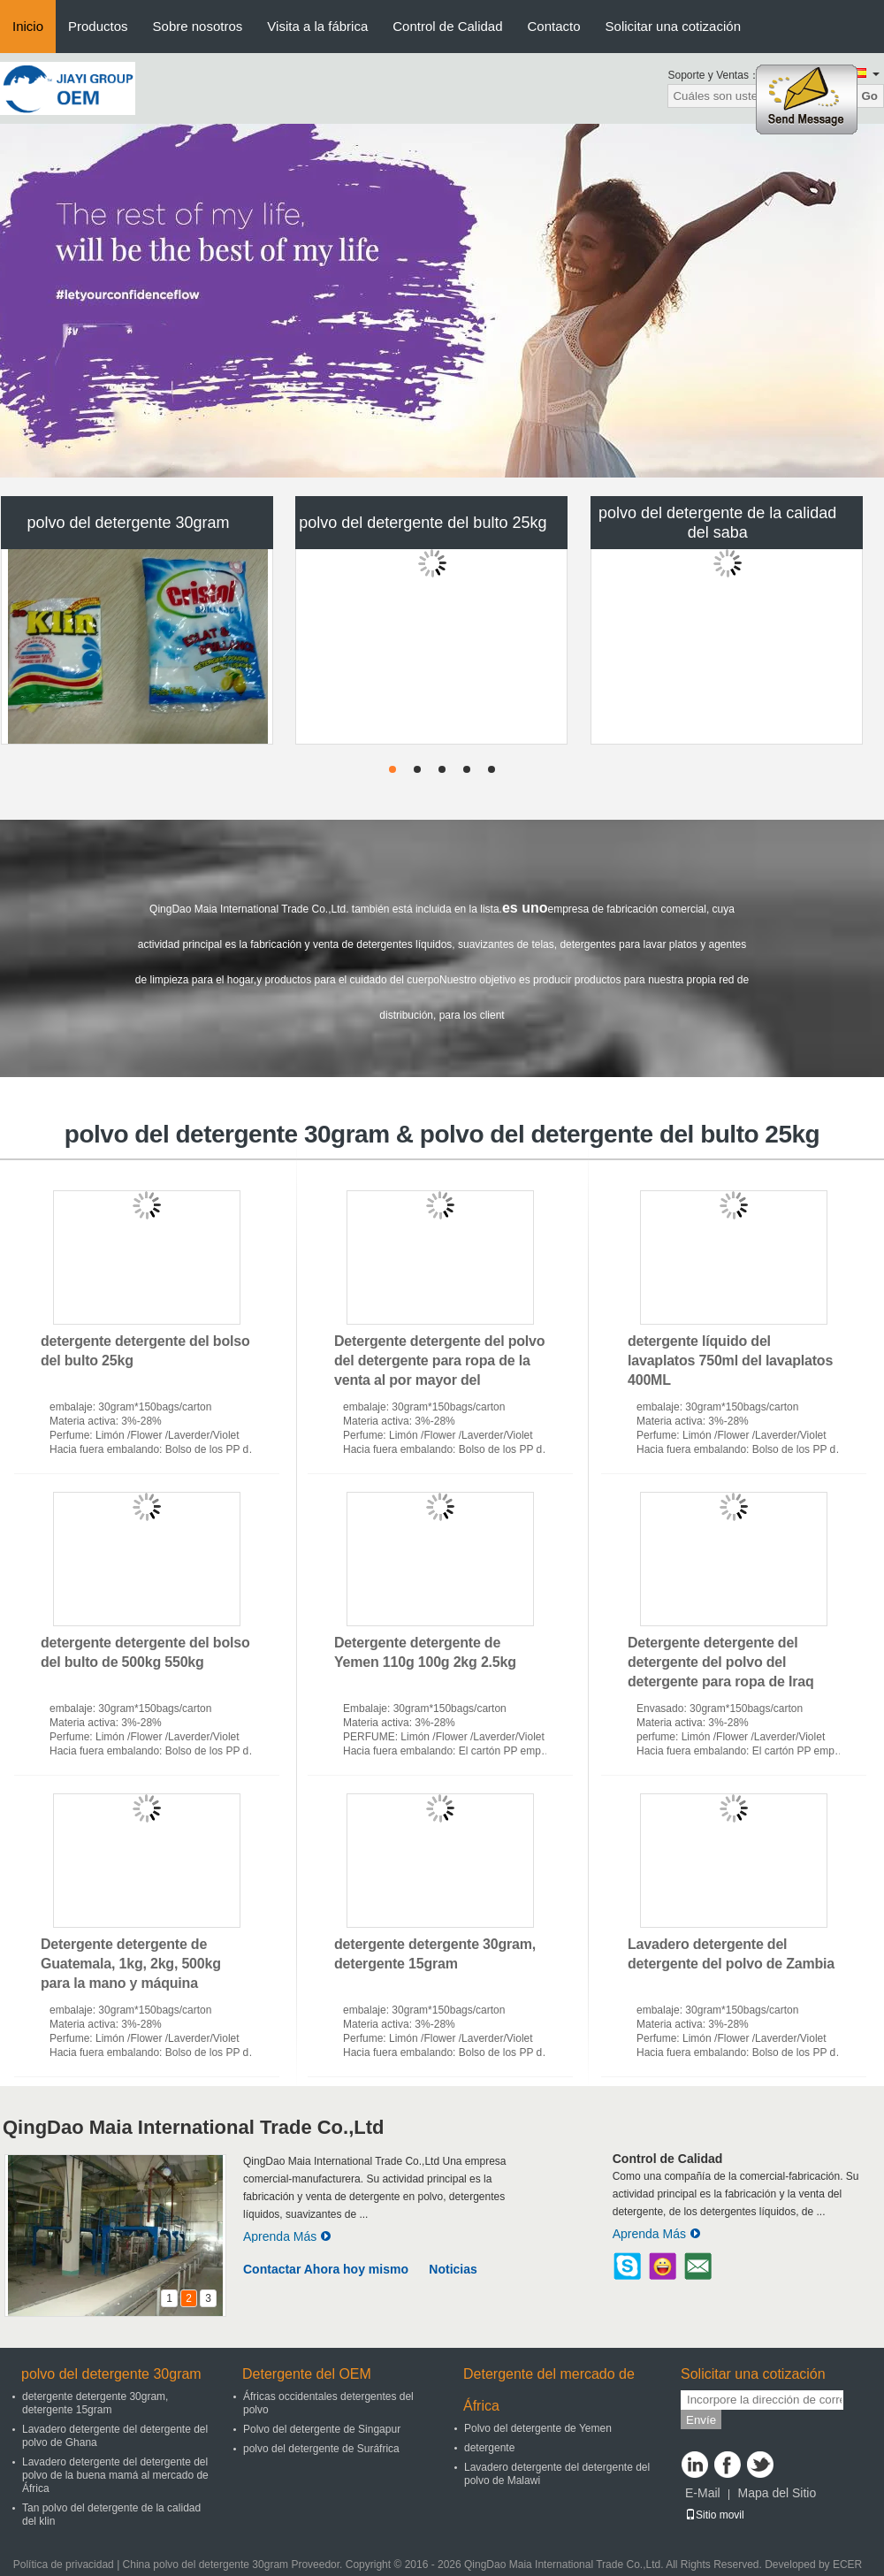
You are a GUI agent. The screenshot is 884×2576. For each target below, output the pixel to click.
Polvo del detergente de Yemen (538, 2428)
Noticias (452, 2269)
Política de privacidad (63, 2564)
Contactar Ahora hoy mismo (325, 2269)
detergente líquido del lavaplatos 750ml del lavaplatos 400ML (730, 1360)
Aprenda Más (287, 2236)
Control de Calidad (447, 26)
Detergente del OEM (306, 2373)
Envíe (701, 2420)
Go (869, 96)
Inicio (27, 26)
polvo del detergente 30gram (128, 522)
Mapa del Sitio (776, 2493)
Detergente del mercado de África (549, 2389)
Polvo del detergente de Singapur (321, 2429)
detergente (489, 2448)
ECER (847, 2564)
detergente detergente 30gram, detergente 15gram (95, 2403)
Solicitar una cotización (673, 26)
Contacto (554, 26)
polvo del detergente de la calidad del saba (717, 522)
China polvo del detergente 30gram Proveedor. (234, 2564)
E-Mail (702, 2493)
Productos (98, 26)
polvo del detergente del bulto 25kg (422, 522)
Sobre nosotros (198, 26)
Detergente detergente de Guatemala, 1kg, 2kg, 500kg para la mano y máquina (131, 1964)
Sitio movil (714, 2515)
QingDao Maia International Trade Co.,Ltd (193, 2127)
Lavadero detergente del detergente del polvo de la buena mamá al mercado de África (115, 2475)
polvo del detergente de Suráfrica (321, 2448)
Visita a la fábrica (317, 26)
